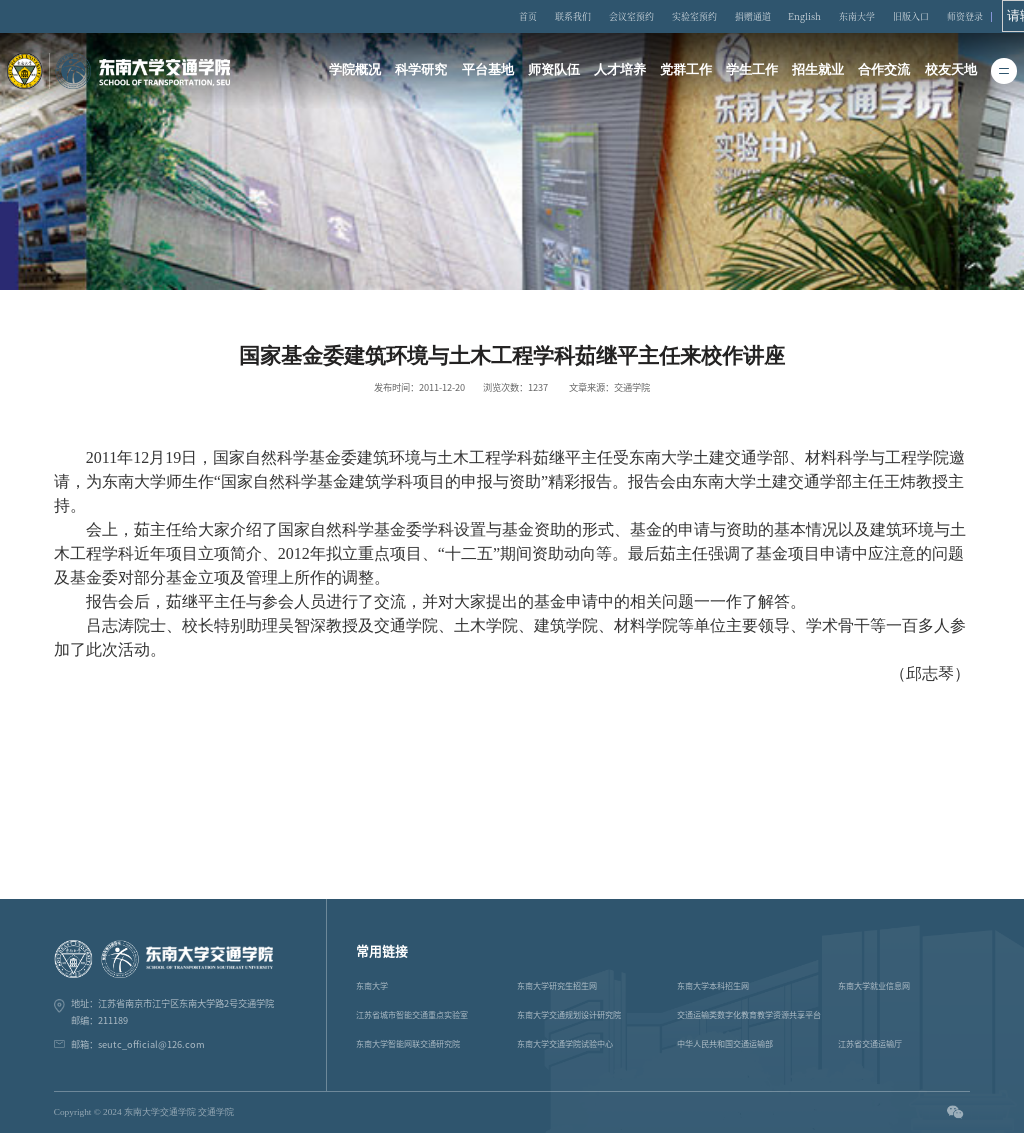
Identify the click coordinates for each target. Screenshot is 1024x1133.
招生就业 (819, 71)
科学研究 (420, 71)
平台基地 (486, 71)
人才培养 (620, 71)
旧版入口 (914, 16)
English (819, 16)
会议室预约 (663, 16)
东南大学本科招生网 (713, 986)
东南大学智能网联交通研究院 (408, 1044)
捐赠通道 (771, 16)
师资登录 (962, 16)
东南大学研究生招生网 (557, 986)
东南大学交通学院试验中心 (565, 1044)
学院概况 (353, 71)
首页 (571, 16)
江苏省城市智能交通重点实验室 (412, 1015)
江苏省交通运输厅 (870, 1044)
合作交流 (886, 71)
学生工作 (753, 71)
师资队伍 (553, 71)
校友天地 (953, 71)
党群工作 (686, 71)
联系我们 (611, 16)
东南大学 (866, 16)
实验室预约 (719, 16)
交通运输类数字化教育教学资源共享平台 (749, 1015)
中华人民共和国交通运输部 (725, 1044)
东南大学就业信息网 (874, 986)
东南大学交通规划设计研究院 (569, 1015)
